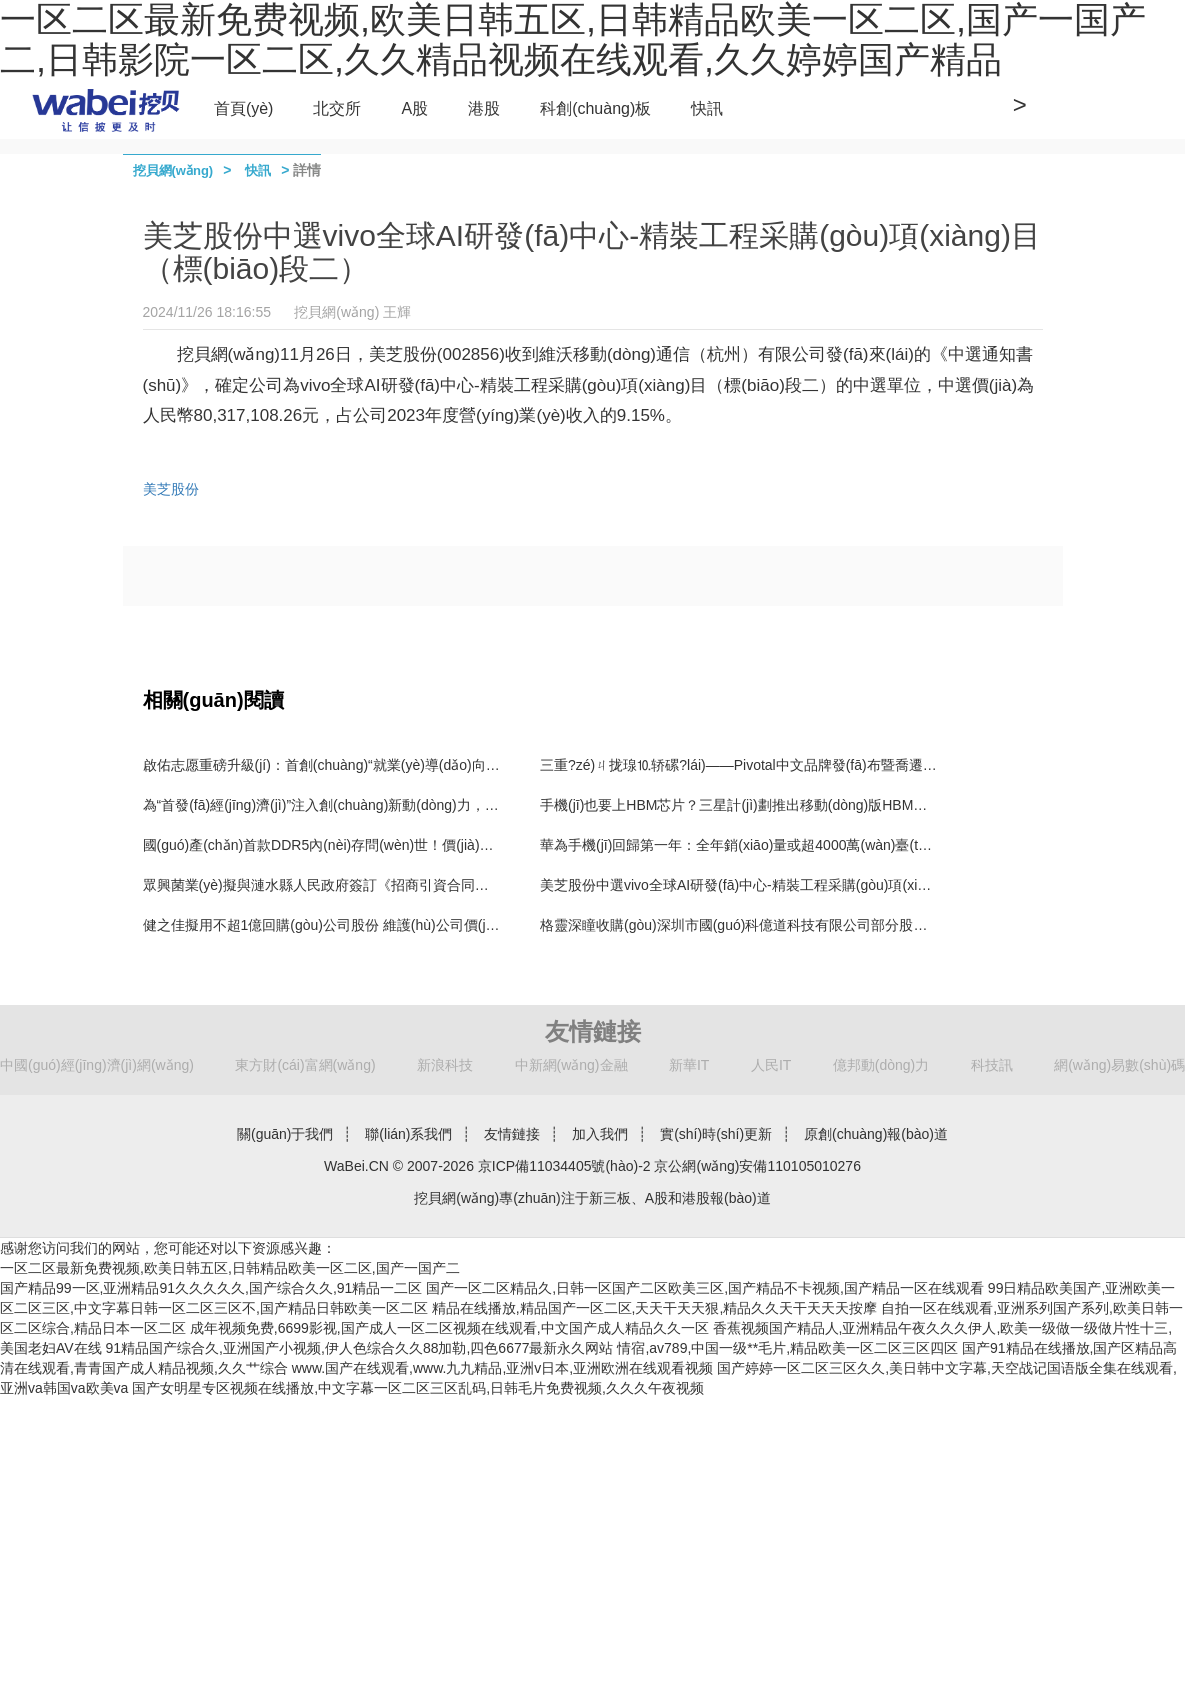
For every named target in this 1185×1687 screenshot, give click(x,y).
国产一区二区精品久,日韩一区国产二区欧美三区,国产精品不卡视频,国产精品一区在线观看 (705, 1288)
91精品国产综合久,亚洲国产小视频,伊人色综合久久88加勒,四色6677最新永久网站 (360, 1348)
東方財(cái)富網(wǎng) (305, 1065)
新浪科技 (445, 1065)
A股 (414, 108)
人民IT (771, 1065)
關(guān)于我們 (285, 1134)
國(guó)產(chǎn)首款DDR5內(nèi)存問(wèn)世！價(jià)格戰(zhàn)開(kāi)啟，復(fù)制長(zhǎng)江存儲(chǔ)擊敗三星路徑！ (522, 845)
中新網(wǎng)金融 (571, 1065)
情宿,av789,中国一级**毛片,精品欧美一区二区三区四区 (787, 1348)
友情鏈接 (512, 1134)
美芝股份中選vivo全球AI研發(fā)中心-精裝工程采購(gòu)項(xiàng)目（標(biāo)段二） (802, 885)
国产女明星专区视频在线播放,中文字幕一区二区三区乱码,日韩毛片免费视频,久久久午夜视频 (418, 1388)
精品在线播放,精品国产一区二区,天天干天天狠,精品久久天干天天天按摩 (655, 1308)
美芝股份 (171, 489)
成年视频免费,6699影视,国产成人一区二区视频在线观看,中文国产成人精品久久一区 (449, 1328)
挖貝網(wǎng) (173, 170)
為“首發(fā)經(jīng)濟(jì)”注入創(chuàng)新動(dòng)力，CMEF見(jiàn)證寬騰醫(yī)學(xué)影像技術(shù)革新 (475, 805)
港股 (484, 108)
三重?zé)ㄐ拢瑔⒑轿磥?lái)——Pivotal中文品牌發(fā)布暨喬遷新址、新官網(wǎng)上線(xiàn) (826, 765)
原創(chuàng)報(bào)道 (876, 1134)
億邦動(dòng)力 (881, 1065)
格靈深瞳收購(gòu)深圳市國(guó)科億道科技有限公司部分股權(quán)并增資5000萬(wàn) (815, 925)
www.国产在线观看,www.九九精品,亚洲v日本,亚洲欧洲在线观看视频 (503, 1368)
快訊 (707, 108)
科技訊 (992, 1065)
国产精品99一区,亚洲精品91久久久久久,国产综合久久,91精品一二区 (211, 1288)
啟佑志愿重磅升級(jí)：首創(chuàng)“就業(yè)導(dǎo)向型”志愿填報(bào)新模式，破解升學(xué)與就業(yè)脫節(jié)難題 (513, 765)
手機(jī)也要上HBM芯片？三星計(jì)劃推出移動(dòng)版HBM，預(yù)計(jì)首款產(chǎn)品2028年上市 (845, 805)
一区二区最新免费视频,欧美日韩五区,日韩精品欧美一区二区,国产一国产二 (230, 1268)
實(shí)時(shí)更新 (716, 1134)
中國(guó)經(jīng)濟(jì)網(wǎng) (97, 1065)
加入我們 (600, 1134)
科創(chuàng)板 (595, 108)
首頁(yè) (244, 108)
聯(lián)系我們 (408, 1134)
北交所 (337, 108)
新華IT (689, 1065)
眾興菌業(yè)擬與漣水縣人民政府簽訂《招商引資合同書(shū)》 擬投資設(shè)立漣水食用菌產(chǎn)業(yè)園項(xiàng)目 (515, 885)
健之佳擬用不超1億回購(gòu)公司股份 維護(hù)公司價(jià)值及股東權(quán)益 (384, 925)
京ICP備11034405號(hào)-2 (564, 1166)
